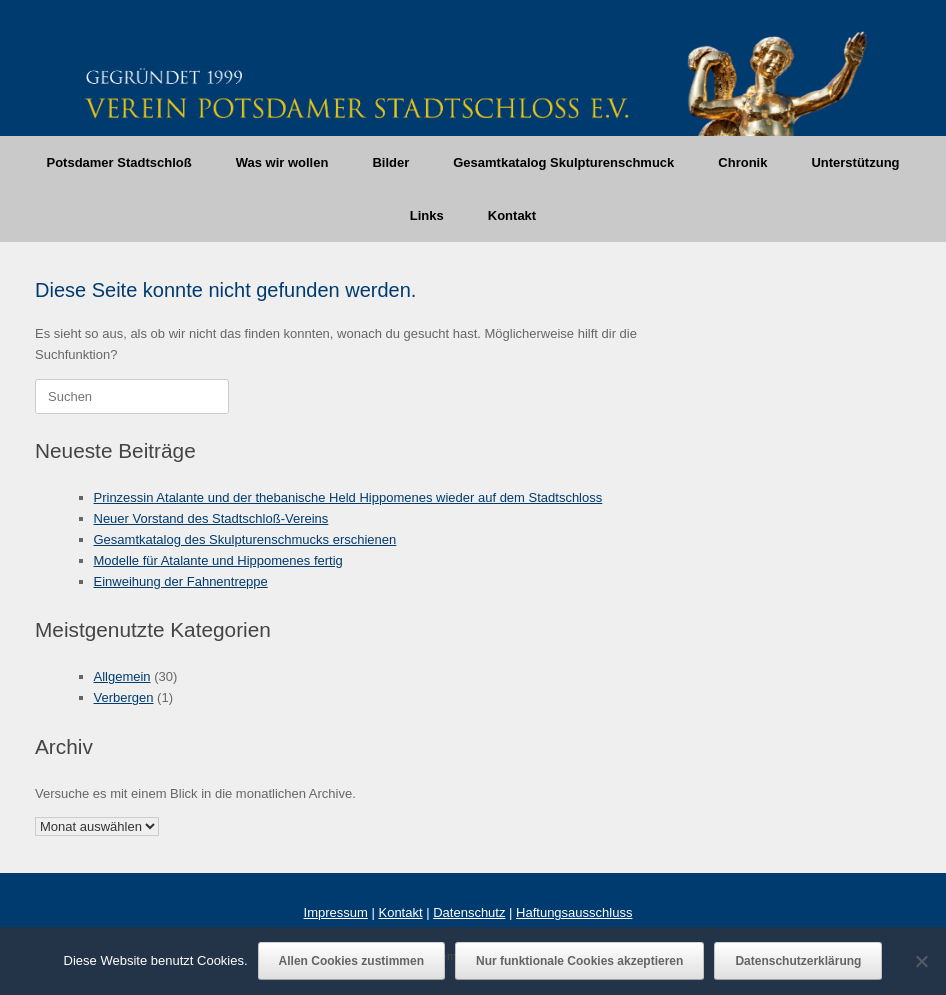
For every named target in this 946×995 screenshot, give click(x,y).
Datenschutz (469, 912)
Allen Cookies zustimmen (351, 961)
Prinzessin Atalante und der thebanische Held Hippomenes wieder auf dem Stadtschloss (348, 497)
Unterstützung (855, 162)
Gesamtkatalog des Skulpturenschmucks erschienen (245, 539)
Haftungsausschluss (574, 912)
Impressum (336, 912)
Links (427, 215)
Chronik (742, 162)
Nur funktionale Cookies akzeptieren (579, 961)
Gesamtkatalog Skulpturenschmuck (563, 162)
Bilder (390, 162)
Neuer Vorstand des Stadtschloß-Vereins (211, 518)
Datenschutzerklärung (798, 961)
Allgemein (122, 676)
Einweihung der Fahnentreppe (181, 581)
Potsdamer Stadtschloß (118, 162)
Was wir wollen (282, 162)
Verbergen (124, 697)
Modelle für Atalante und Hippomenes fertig (218, 560)
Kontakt (512, 215)
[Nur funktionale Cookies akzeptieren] (921, 961)
